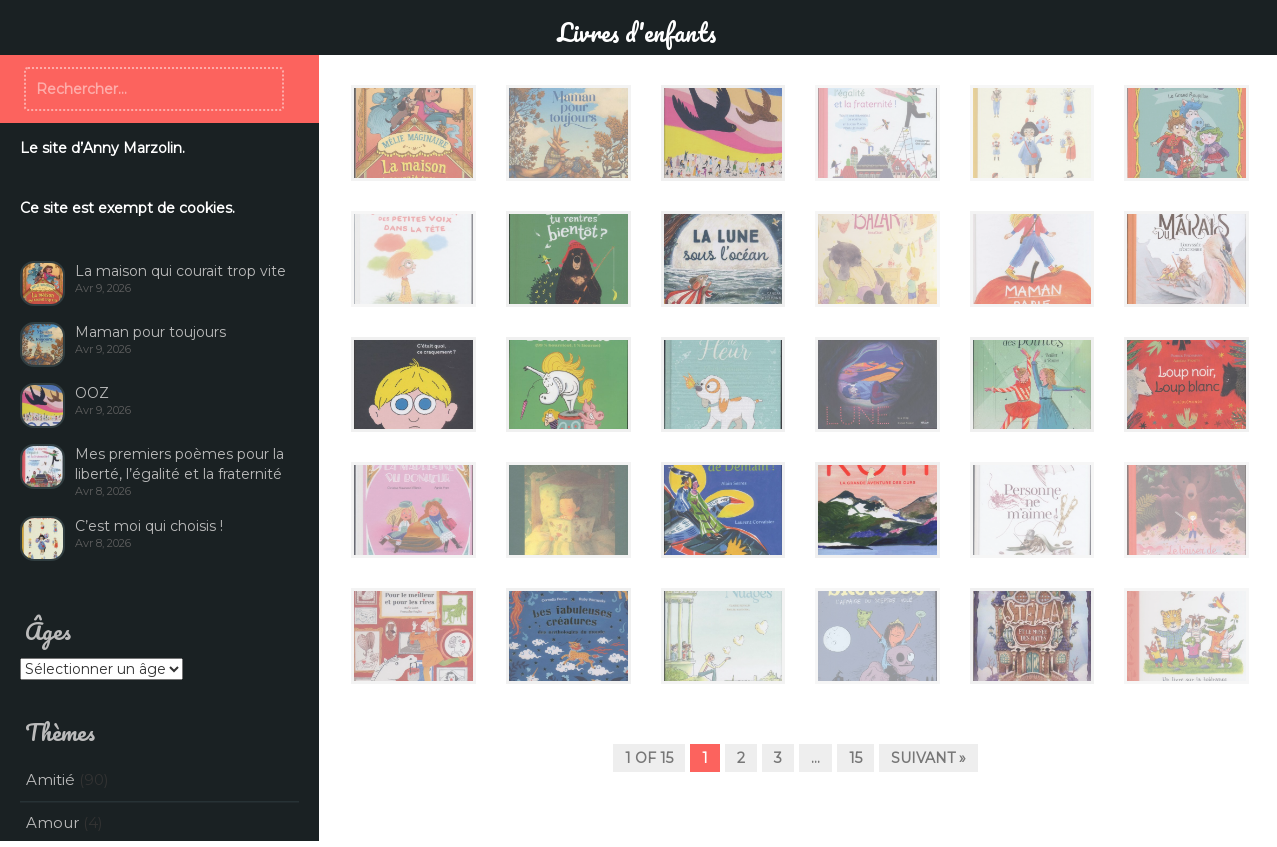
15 (855, 758)
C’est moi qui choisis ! (149, 526)
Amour (52, 822)
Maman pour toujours (150, 332)
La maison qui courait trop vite (180, 271)
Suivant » (928, 758)
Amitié (50, 779)
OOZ (92, 393)
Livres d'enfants (636, 32)
